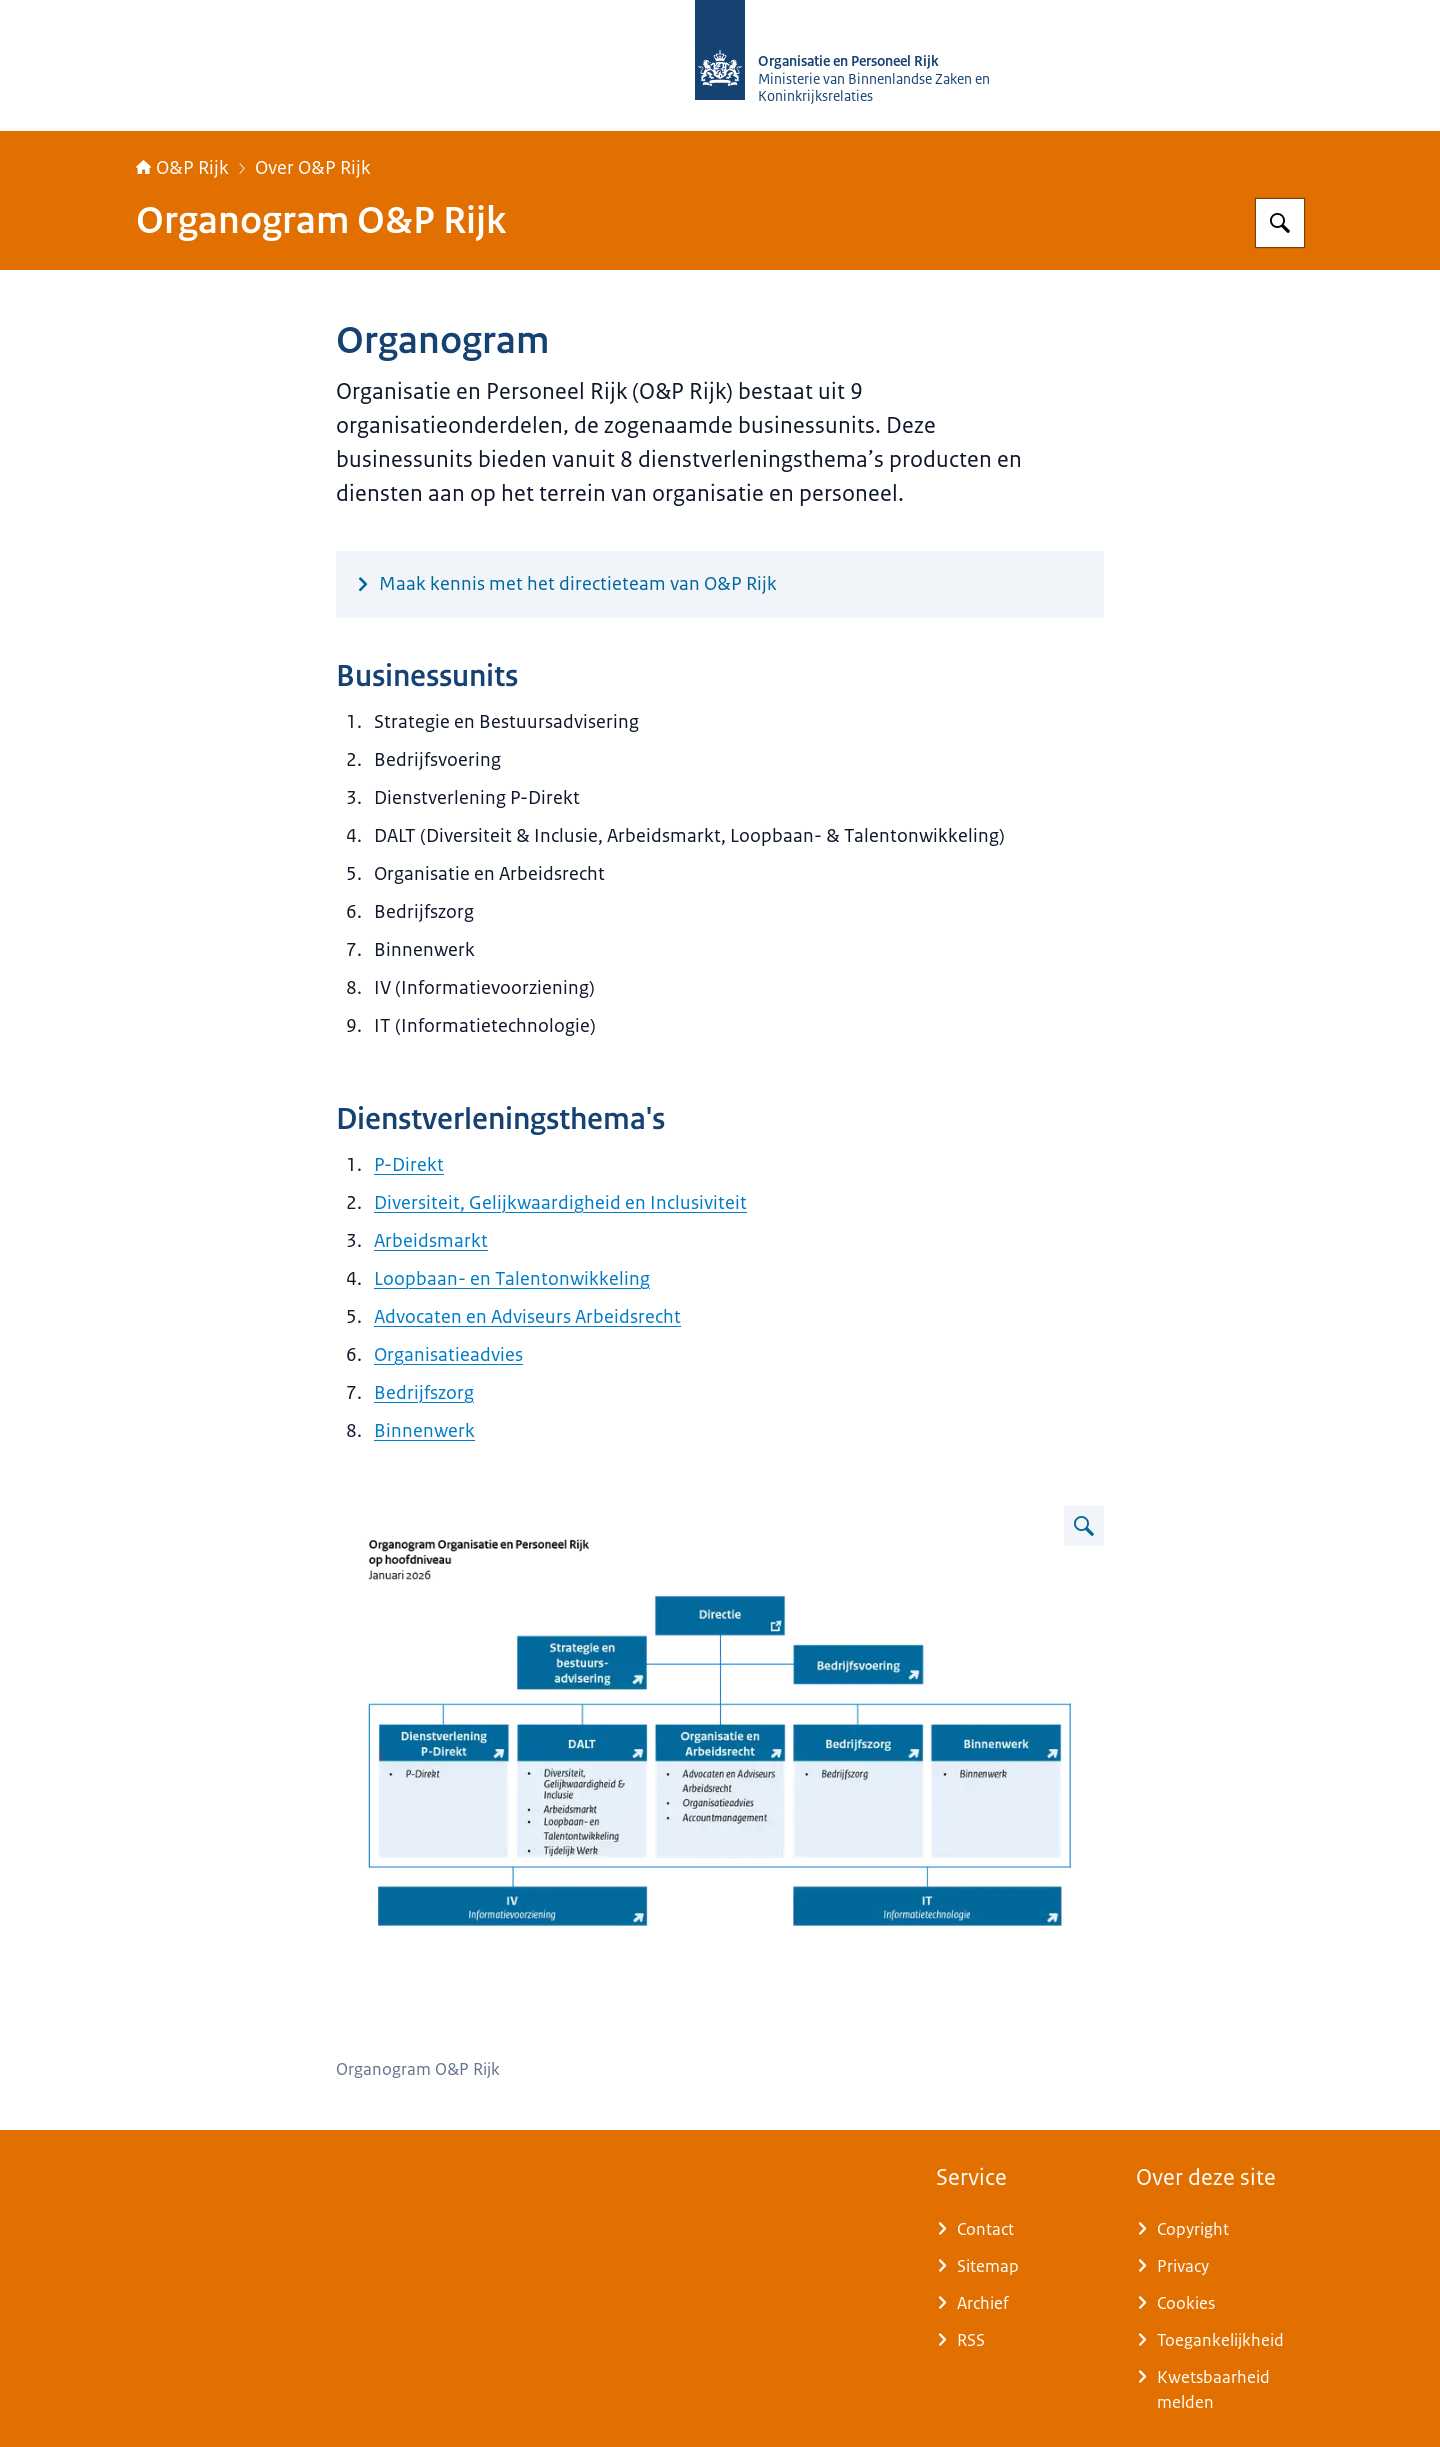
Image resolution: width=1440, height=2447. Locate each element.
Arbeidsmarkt (431, 1241)
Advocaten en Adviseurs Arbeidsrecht (527, 1317)
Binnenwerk (424, 1431)
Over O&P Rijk (313, 168)
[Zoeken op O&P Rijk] (1280, 223)
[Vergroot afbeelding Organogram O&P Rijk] (1084, 1526)
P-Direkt (409, 1165)
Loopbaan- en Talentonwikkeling (512, 1279)
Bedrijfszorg (424, 1393)
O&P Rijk (182, 168)
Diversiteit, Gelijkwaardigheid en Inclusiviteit (560, 1203)
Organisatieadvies (448, 1355)
